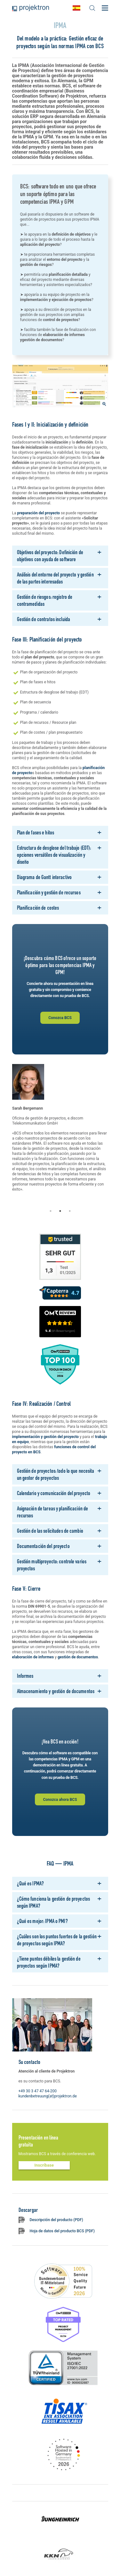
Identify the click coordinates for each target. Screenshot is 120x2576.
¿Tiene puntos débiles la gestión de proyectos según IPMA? (49, 1962)
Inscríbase (44, 2165)
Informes (25, 1675)
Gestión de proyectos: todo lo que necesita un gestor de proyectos (55, 1474)
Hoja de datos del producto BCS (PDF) (62, 2231)
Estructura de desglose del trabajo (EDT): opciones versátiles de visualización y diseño (54, 854)
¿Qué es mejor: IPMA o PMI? (42, 1921)
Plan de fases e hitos (35, 832)
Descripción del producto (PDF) (56, 2220)
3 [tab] (70, 1211)
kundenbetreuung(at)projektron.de (48, 2096)
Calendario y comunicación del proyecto (54, 1493)
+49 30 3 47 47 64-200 (38, 2091)
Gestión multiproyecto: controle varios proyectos (52, 1565)
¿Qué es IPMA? (30, 1883)
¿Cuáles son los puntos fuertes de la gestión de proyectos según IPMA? (57, 1940)
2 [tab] (60, 1211)
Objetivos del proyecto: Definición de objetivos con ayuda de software (50, 555)
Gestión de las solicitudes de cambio (50, 1530)
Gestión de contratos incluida (43, 619)
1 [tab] (50, 1211)
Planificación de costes (38, 907)
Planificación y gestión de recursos (49, 892)
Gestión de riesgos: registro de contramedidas (45, 600)
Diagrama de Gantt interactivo (44, 877)
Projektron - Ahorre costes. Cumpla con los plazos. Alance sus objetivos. (30, 8)
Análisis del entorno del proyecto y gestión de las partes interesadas (55, 578)
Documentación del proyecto (43, 1546)
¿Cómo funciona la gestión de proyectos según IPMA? (53, 1902)
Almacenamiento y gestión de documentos (56, 1691)
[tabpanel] (60, 1135)
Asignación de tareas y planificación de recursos (52, 1512)
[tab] (60, 556)
